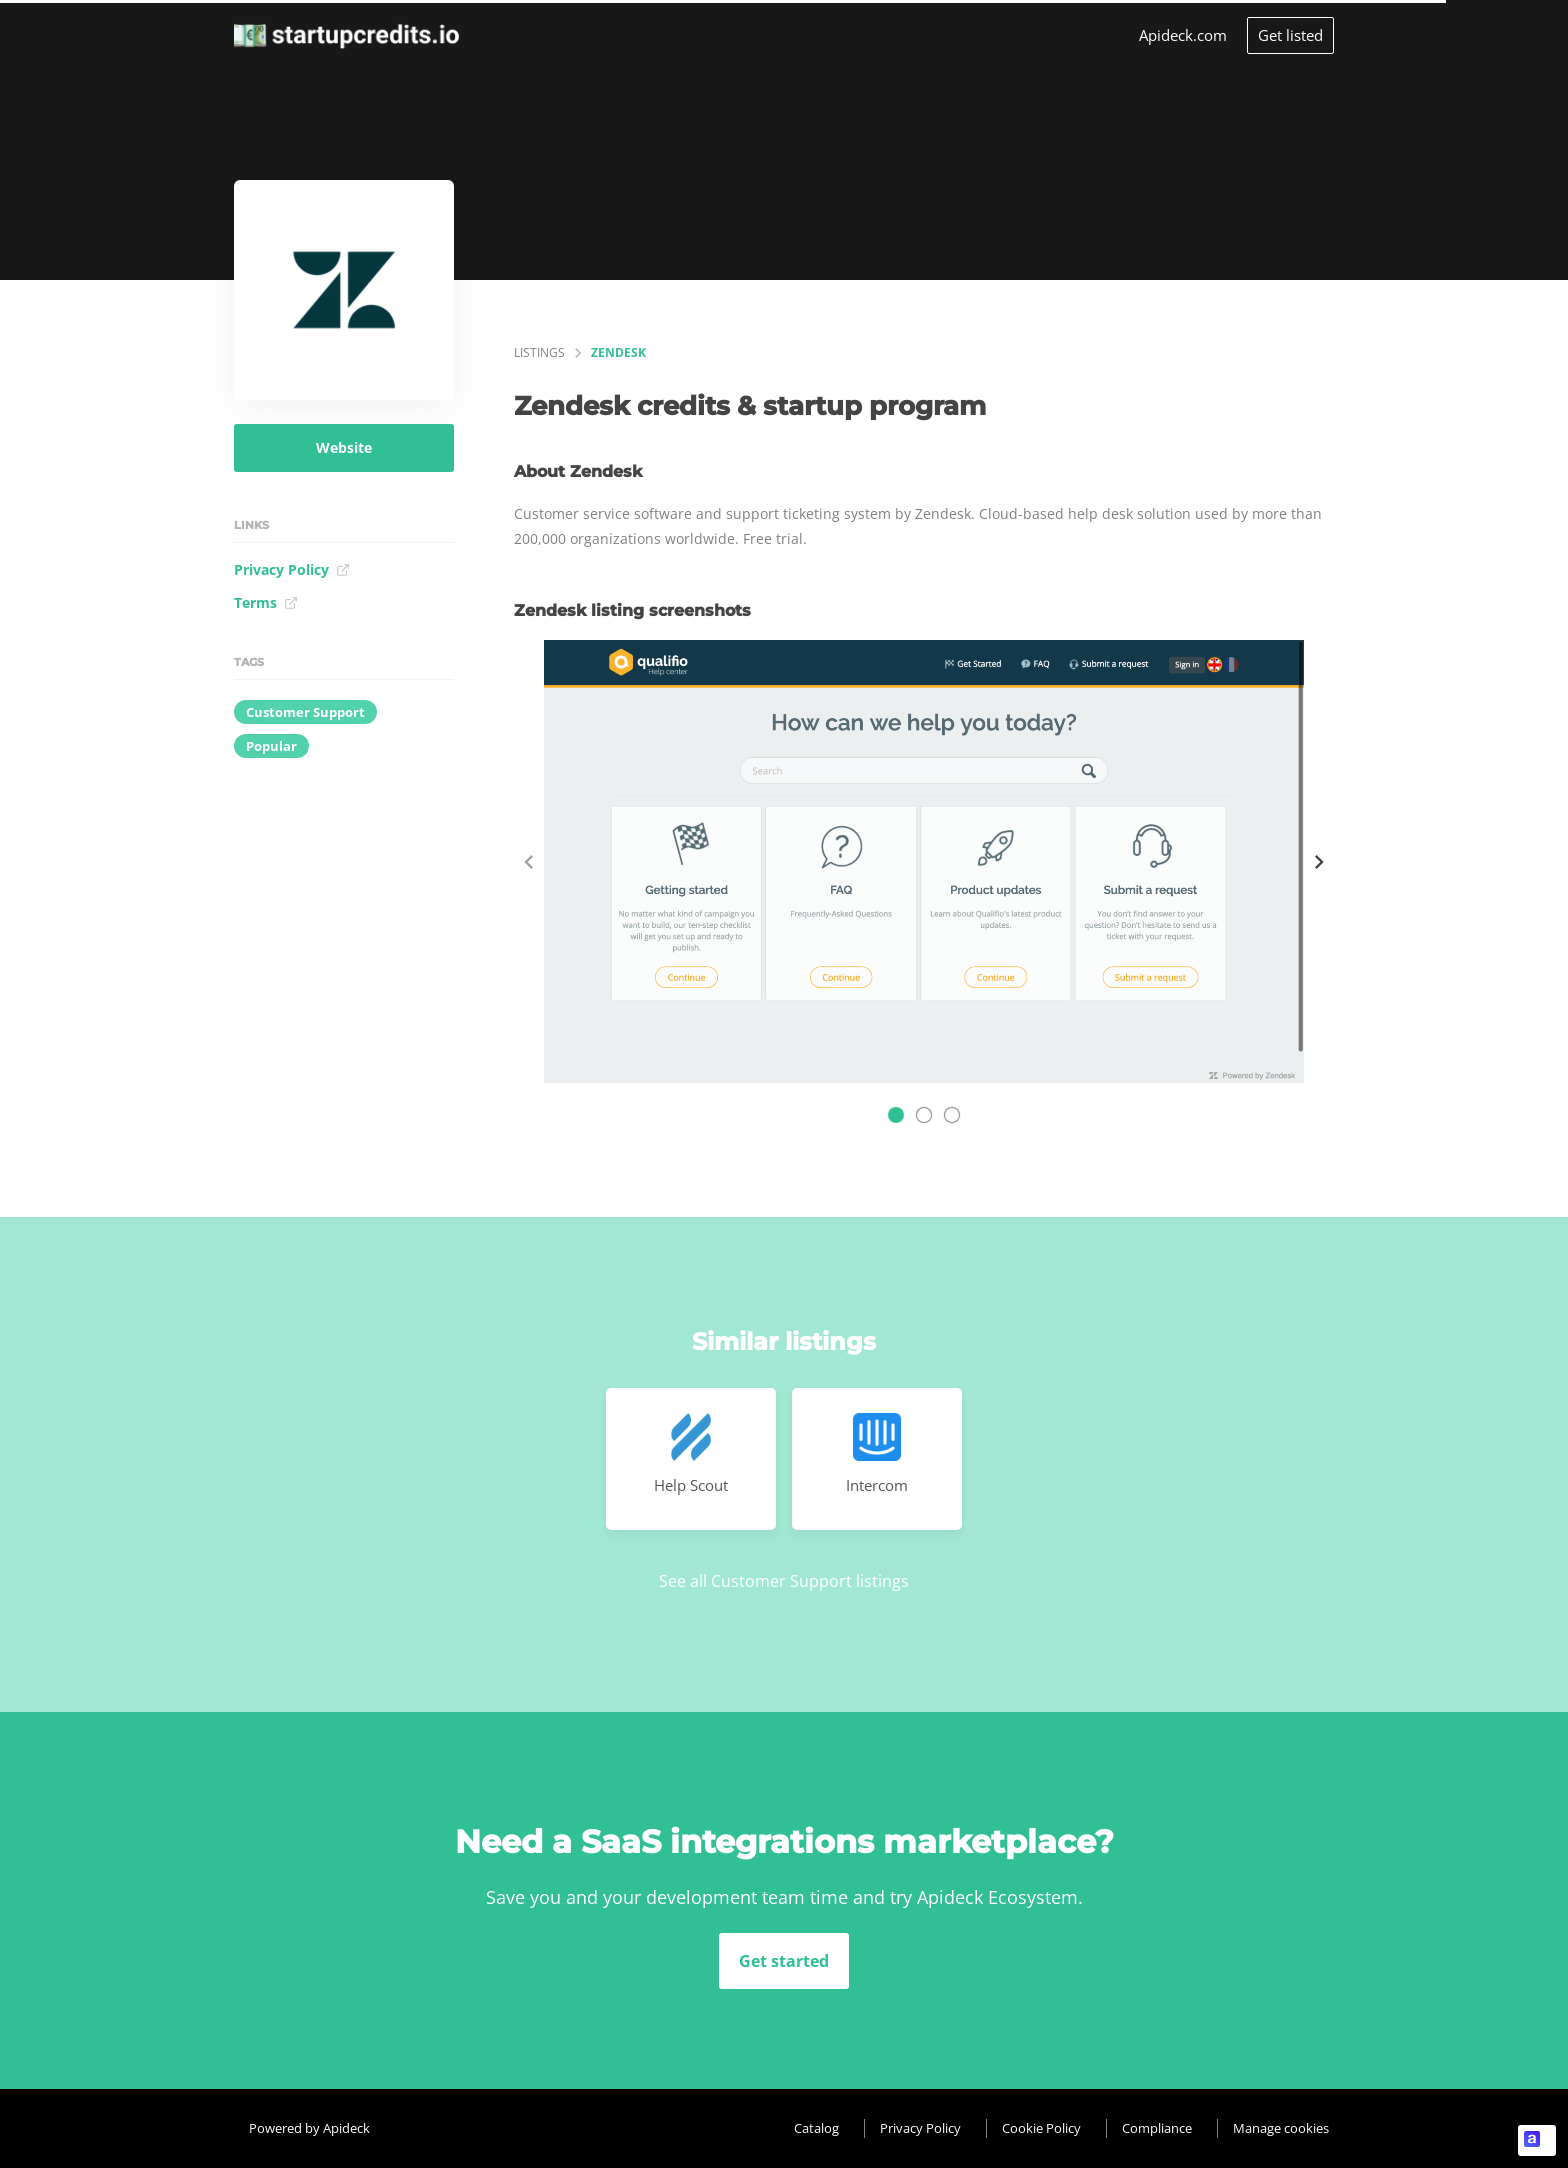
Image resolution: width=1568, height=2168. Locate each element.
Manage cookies (1281, 2128)
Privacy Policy (292, 569)
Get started (784, 1961)
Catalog (816, 2128)
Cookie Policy (1041, 2128)
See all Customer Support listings (784, 1581)
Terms (266, 602)
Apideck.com (1183, 35)
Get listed (1290, 35)
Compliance (1157, 2128)
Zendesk (618, 352)
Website (344, 447)
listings (539, 352)
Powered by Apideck (309, 2128)
